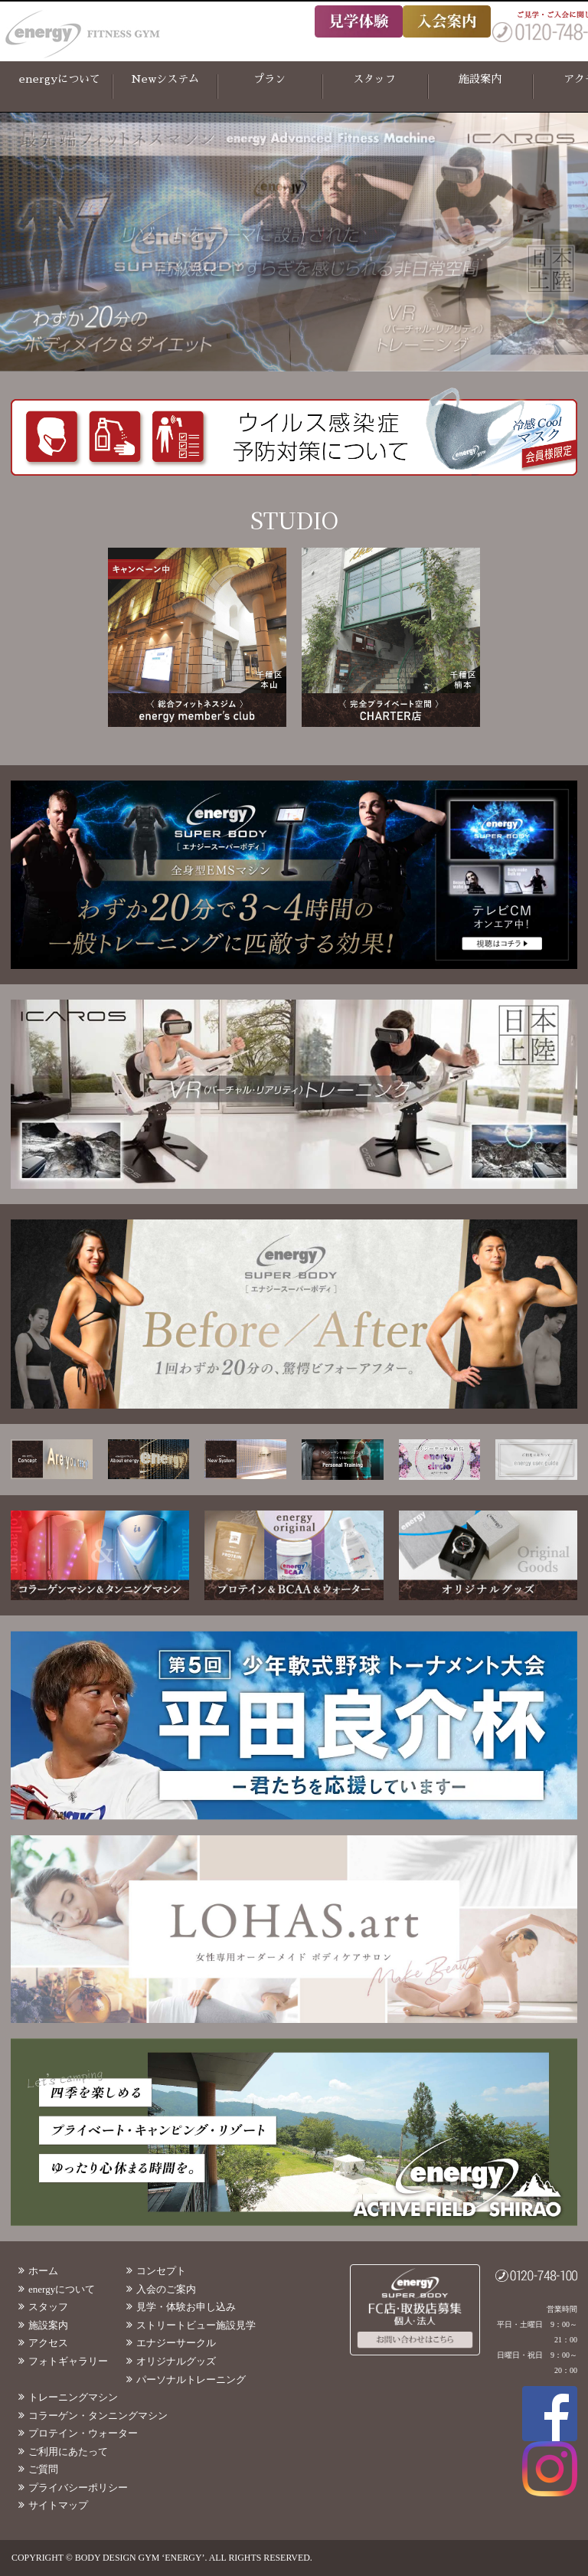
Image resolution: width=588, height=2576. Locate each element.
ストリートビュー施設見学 (196, 2325)
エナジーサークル (176, 2343)
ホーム (43, 2271)
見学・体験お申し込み (186, 2307)
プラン (269, 79)
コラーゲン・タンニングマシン (98, 2415)
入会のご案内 (166, 2289)
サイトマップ (58, 2505)
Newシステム (165, 79)
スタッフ (374, 79)
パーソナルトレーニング (191, 2379)
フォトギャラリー (68, 2361)
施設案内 (480, 79)
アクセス (48, 2343)
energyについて (59, 79)
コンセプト (161, 2271)
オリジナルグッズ (176, 2361)
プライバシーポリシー (78, 2487)
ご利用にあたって (68, 2451)
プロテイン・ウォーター (83, 2433)
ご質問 (43, 2469)
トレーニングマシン (73, 2397)
